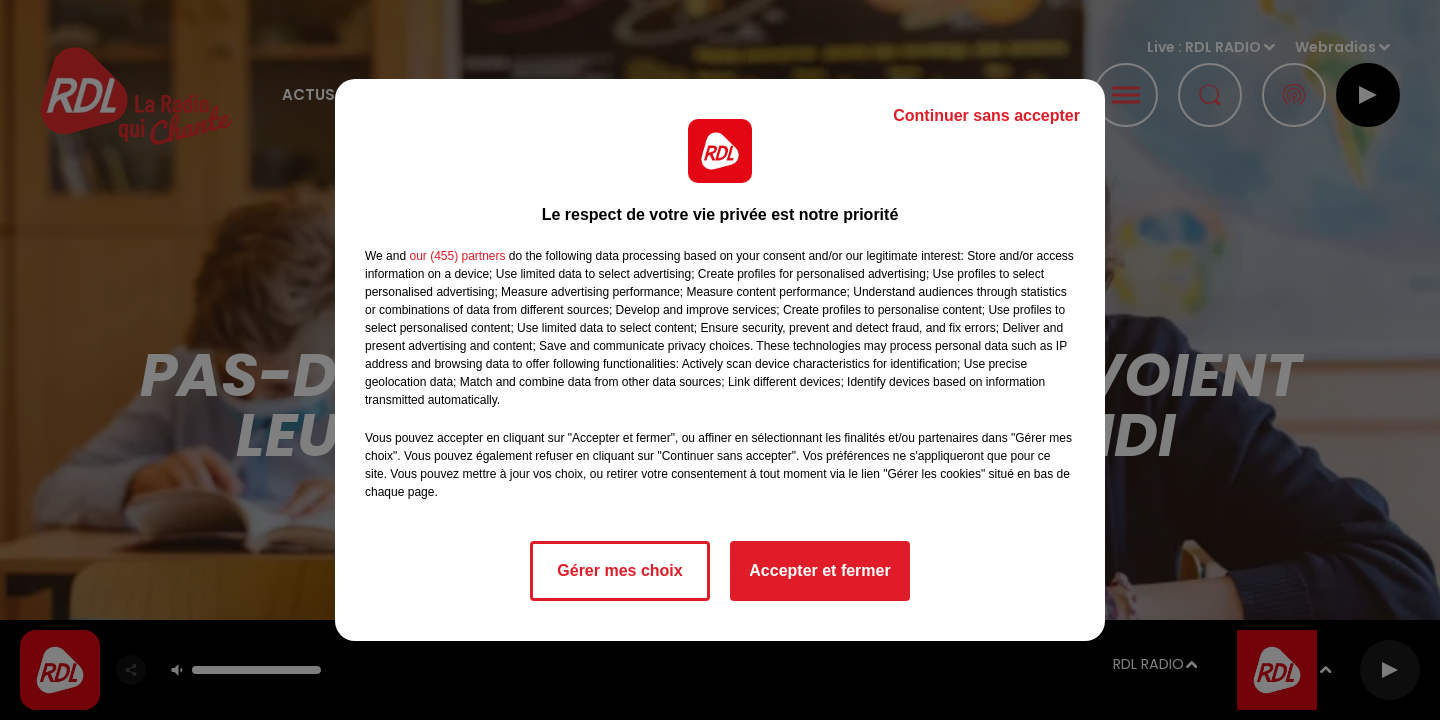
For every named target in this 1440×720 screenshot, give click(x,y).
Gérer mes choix (619, 570)
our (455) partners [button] (457, 256)
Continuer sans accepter (986, 115)
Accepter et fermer (819, 570)
